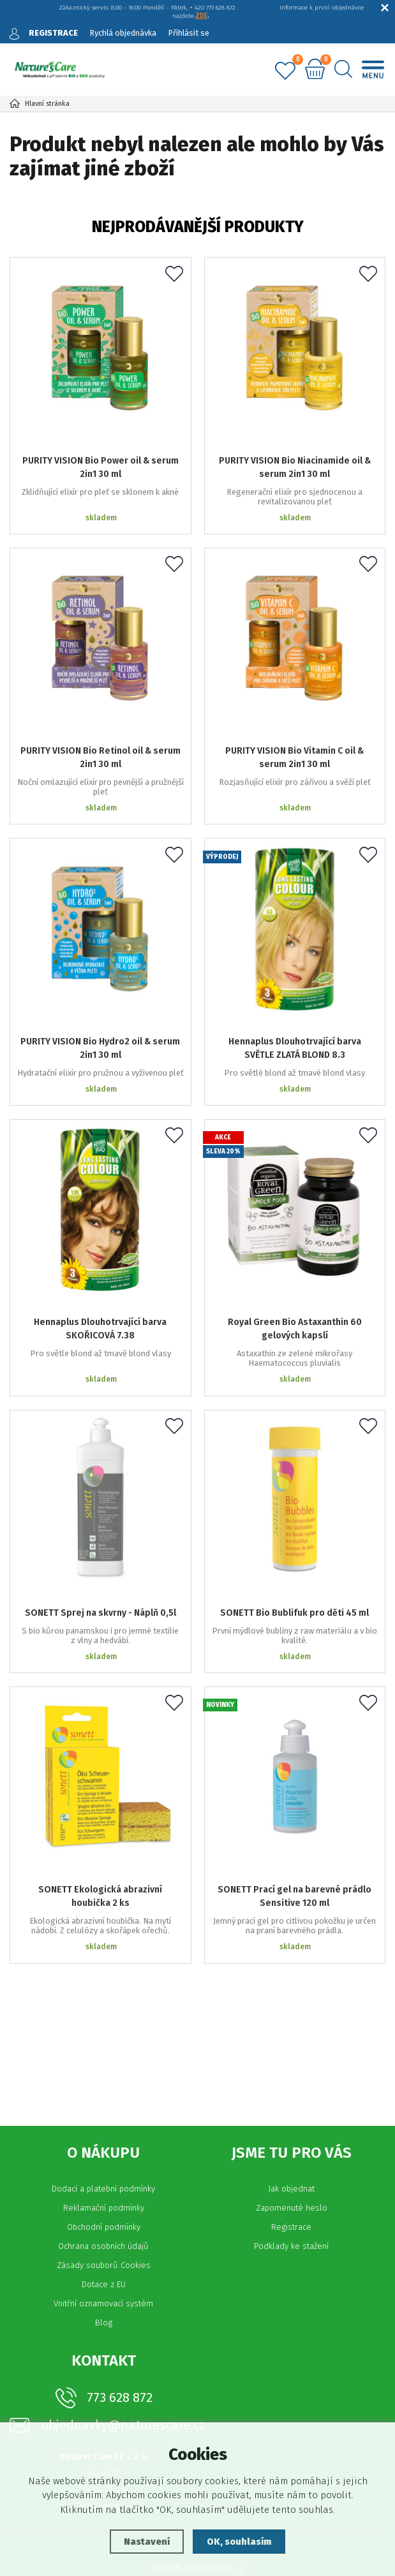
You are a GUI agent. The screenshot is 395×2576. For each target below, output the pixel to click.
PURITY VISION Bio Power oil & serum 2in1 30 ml (100, 458)
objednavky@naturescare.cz (123, 2386)
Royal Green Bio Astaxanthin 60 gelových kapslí (295, 1305)
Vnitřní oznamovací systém (103, 2264)
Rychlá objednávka (124, 33)
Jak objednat (291, 2150)
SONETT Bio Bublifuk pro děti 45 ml (294, 1581)
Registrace (291, 2188)
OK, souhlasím (239, 2541)
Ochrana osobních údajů (103, 2207)
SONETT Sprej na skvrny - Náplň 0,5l (100, 1581)
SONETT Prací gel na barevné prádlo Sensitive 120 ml (294, 1857)
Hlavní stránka (40, 103)
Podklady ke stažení (291, 2207)
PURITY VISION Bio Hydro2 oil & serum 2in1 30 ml (100, 1023)
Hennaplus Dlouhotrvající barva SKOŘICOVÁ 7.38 (100, 1305)
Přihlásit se (191, 33)
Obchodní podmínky (103, 2188)
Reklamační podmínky (103, 2169)
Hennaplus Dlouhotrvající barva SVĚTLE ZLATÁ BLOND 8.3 (294, 1023)
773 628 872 (120, 2358)
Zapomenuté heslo (291, 2169)
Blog (103, 2283)
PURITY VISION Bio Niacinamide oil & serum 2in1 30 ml (295, 458)
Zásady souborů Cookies (104, 2226)
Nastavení (146, 2541)
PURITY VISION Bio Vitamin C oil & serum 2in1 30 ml (294, 740)
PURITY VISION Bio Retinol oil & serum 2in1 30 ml (100, 740)
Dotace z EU (104, 2245)
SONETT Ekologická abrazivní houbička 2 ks (100, 1857)
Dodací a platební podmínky (103, 2150)
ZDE (201, 16)
